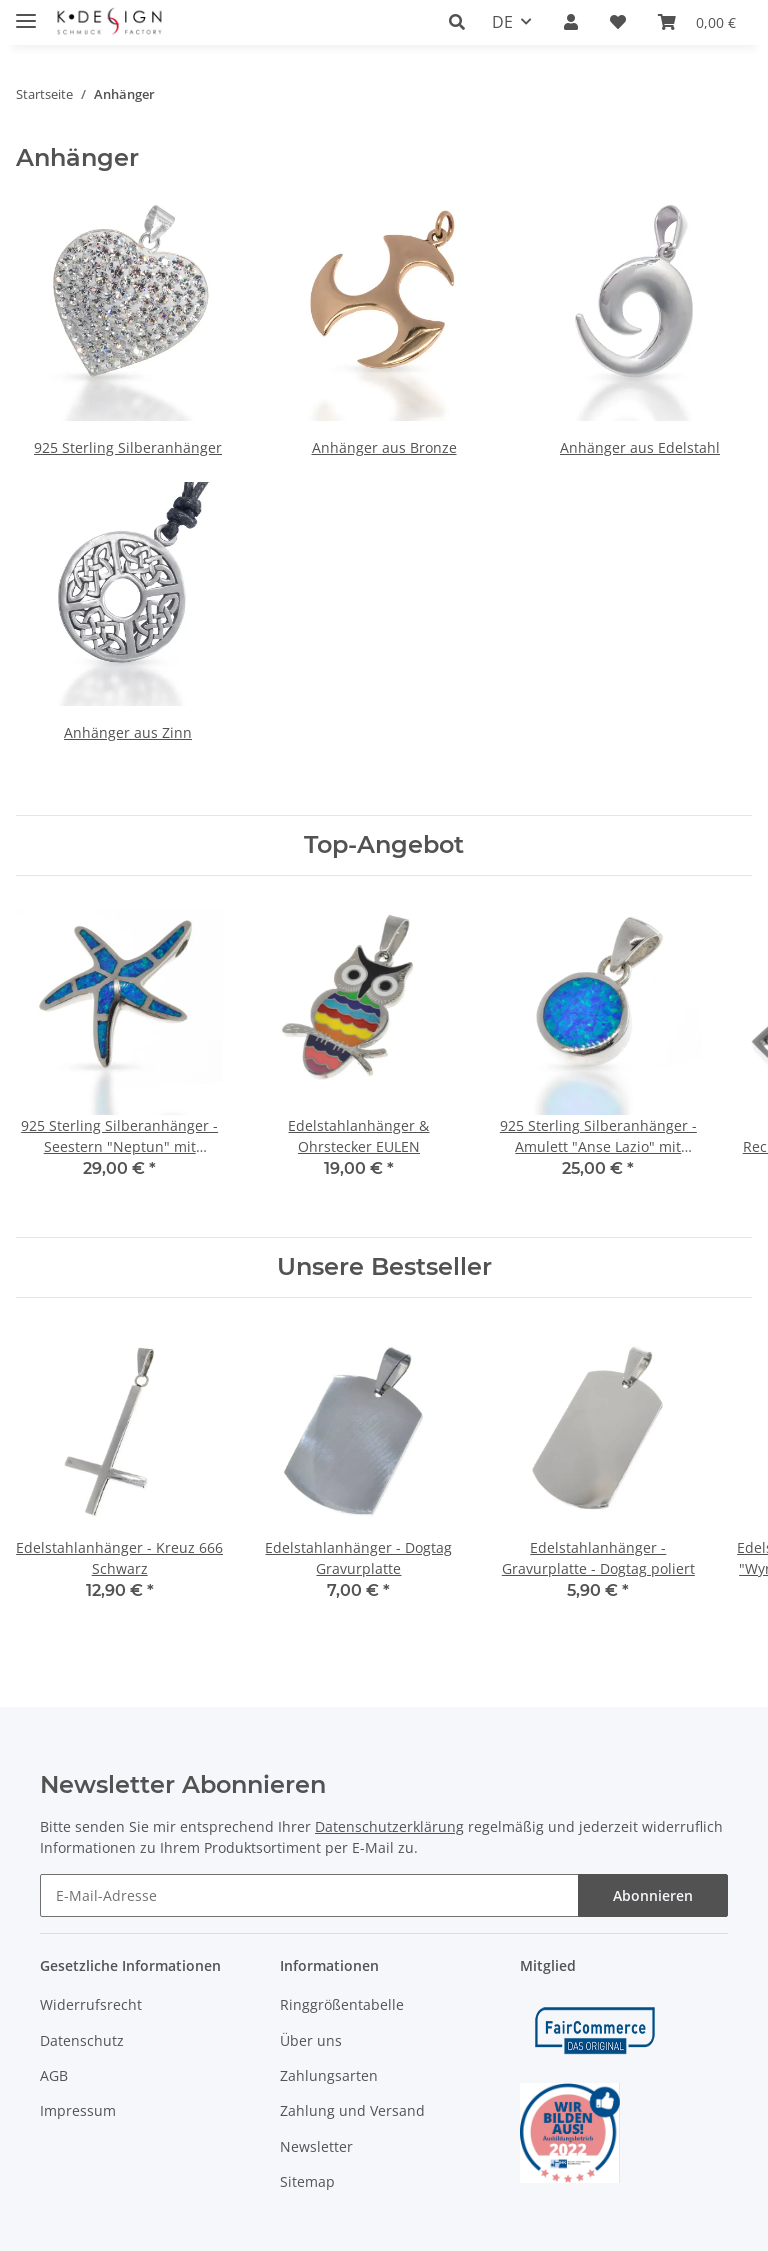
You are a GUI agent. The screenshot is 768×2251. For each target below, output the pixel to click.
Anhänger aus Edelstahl (640, 447)
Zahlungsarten (329, 2075)
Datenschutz (82, 2040)
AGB (54, 2075)
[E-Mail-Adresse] (309, 1895)
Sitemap (307, 2181)
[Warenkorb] (697, 22)
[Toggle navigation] (26, 12)
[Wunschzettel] (618, 22)
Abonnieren (653, 1895)
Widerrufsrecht (91, 2004)
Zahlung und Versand (352, 2110)
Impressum (78, 2110)
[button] (462, 22)
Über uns (311, 2040)
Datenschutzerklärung (389, 1826)
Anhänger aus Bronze (384, 447)
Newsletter (316, 2146)
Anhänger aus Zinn (128, 732)
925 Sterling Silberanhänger (128, 447)
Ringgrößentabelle (342, 2004)
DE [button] (502, 22)
